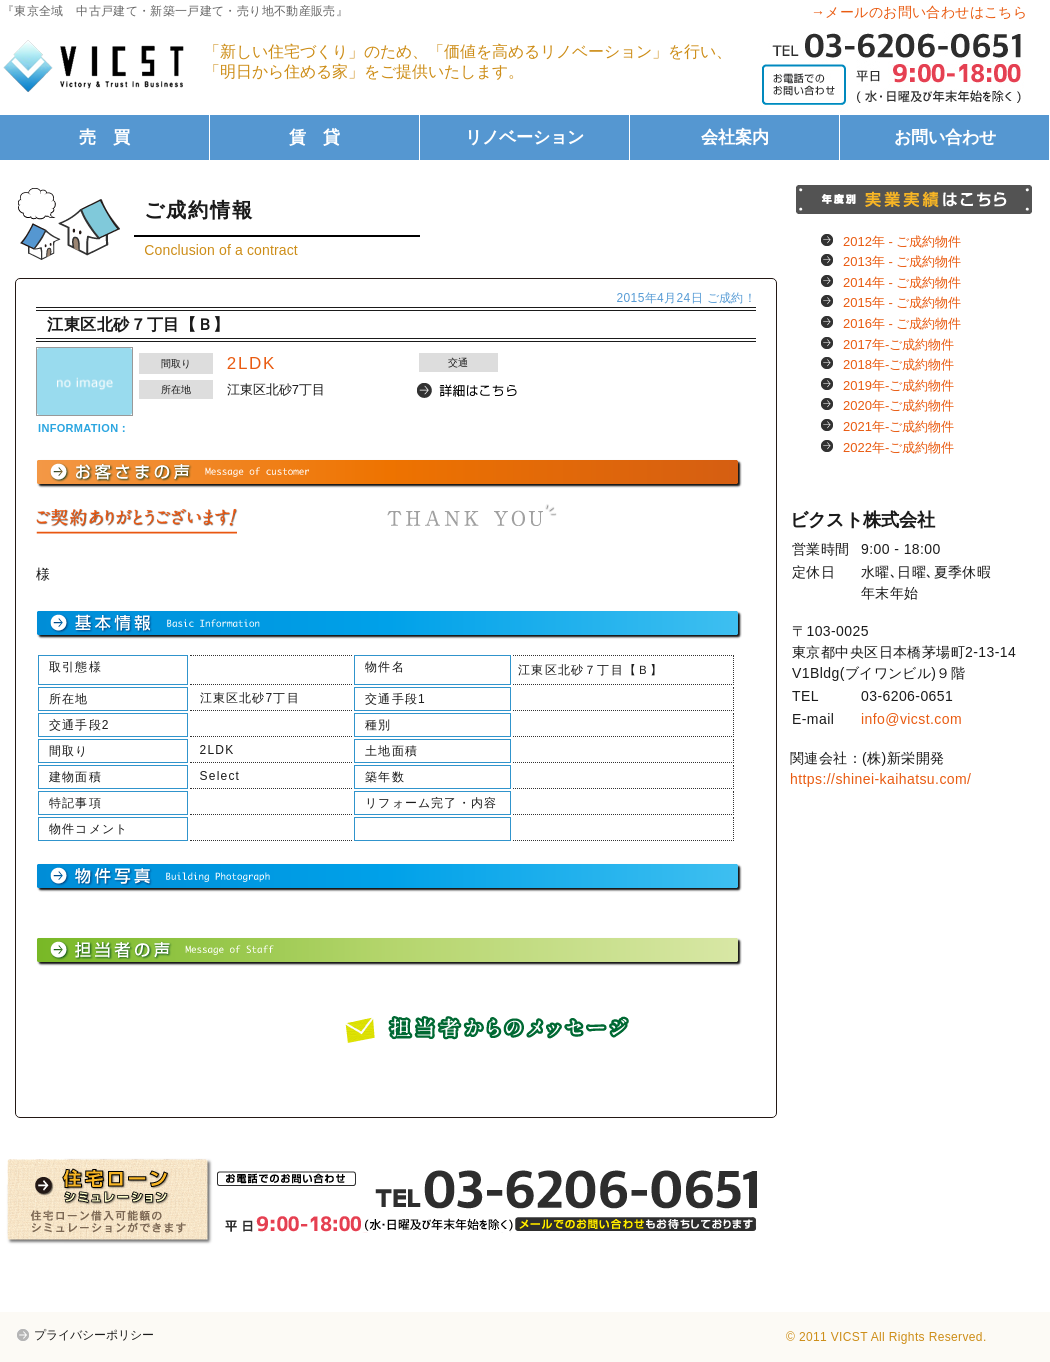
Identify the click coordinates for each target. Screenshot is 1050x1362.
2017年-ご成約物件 (898, 344)
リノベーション (524, 137)
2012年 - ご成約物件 (902, 241)
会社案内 (735, 137)
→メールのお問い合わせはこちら (919, 12)
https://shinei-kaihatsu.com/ (880, 779)
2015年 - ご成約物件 (902, 302)
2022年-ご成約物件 (898, 447)
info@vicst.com (911, 719)
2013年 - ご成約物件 (902, 261)
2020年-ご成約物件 (898, 405)
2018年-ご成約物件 (898, 364)
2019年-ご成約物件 (898, 385)
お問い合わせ (945, 137)
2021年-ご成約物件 (898, 426)
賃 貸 (314, 137)
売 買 (104, 137)
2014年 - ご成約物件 (902, 282)
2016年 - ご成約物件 (902, 323)
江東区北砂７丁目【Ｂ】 (138, 324)
